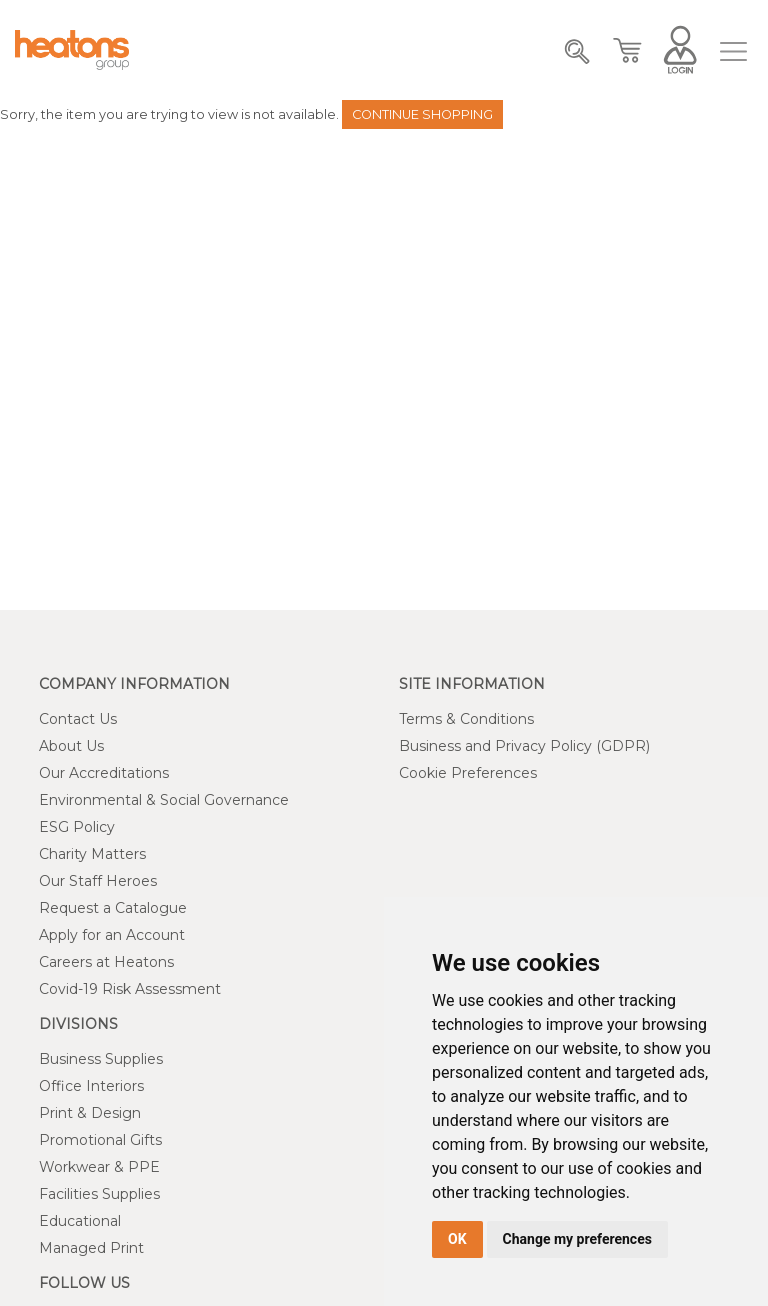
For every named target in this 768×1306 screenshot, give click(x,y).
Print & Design (90, 1113)
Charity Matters (92, 854)
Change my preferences (577, 1239)
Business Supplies (101, 1059)
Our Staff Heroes (98, 881)
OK (457, 1239)
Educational (80, 1221)
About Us (71, 746)
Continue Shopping (422, 114)
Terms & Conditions (466, 719)
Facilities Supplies (99, 1194)
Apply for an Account (112, 935)
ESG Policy (77, 827)
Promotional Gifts (100, 1140)
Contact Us (78, 719)
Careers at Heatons (106, 962)
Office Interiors (91, 1086)
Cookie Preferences (468, 773)
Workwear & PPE (99, 1167)
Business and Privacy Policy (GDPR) (524, 746)
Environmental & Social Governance (164, 800)
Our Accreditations (104, 773)
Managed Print (91, 1248)
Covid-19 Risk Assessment (130, 989)
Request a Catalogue (113, 908)
